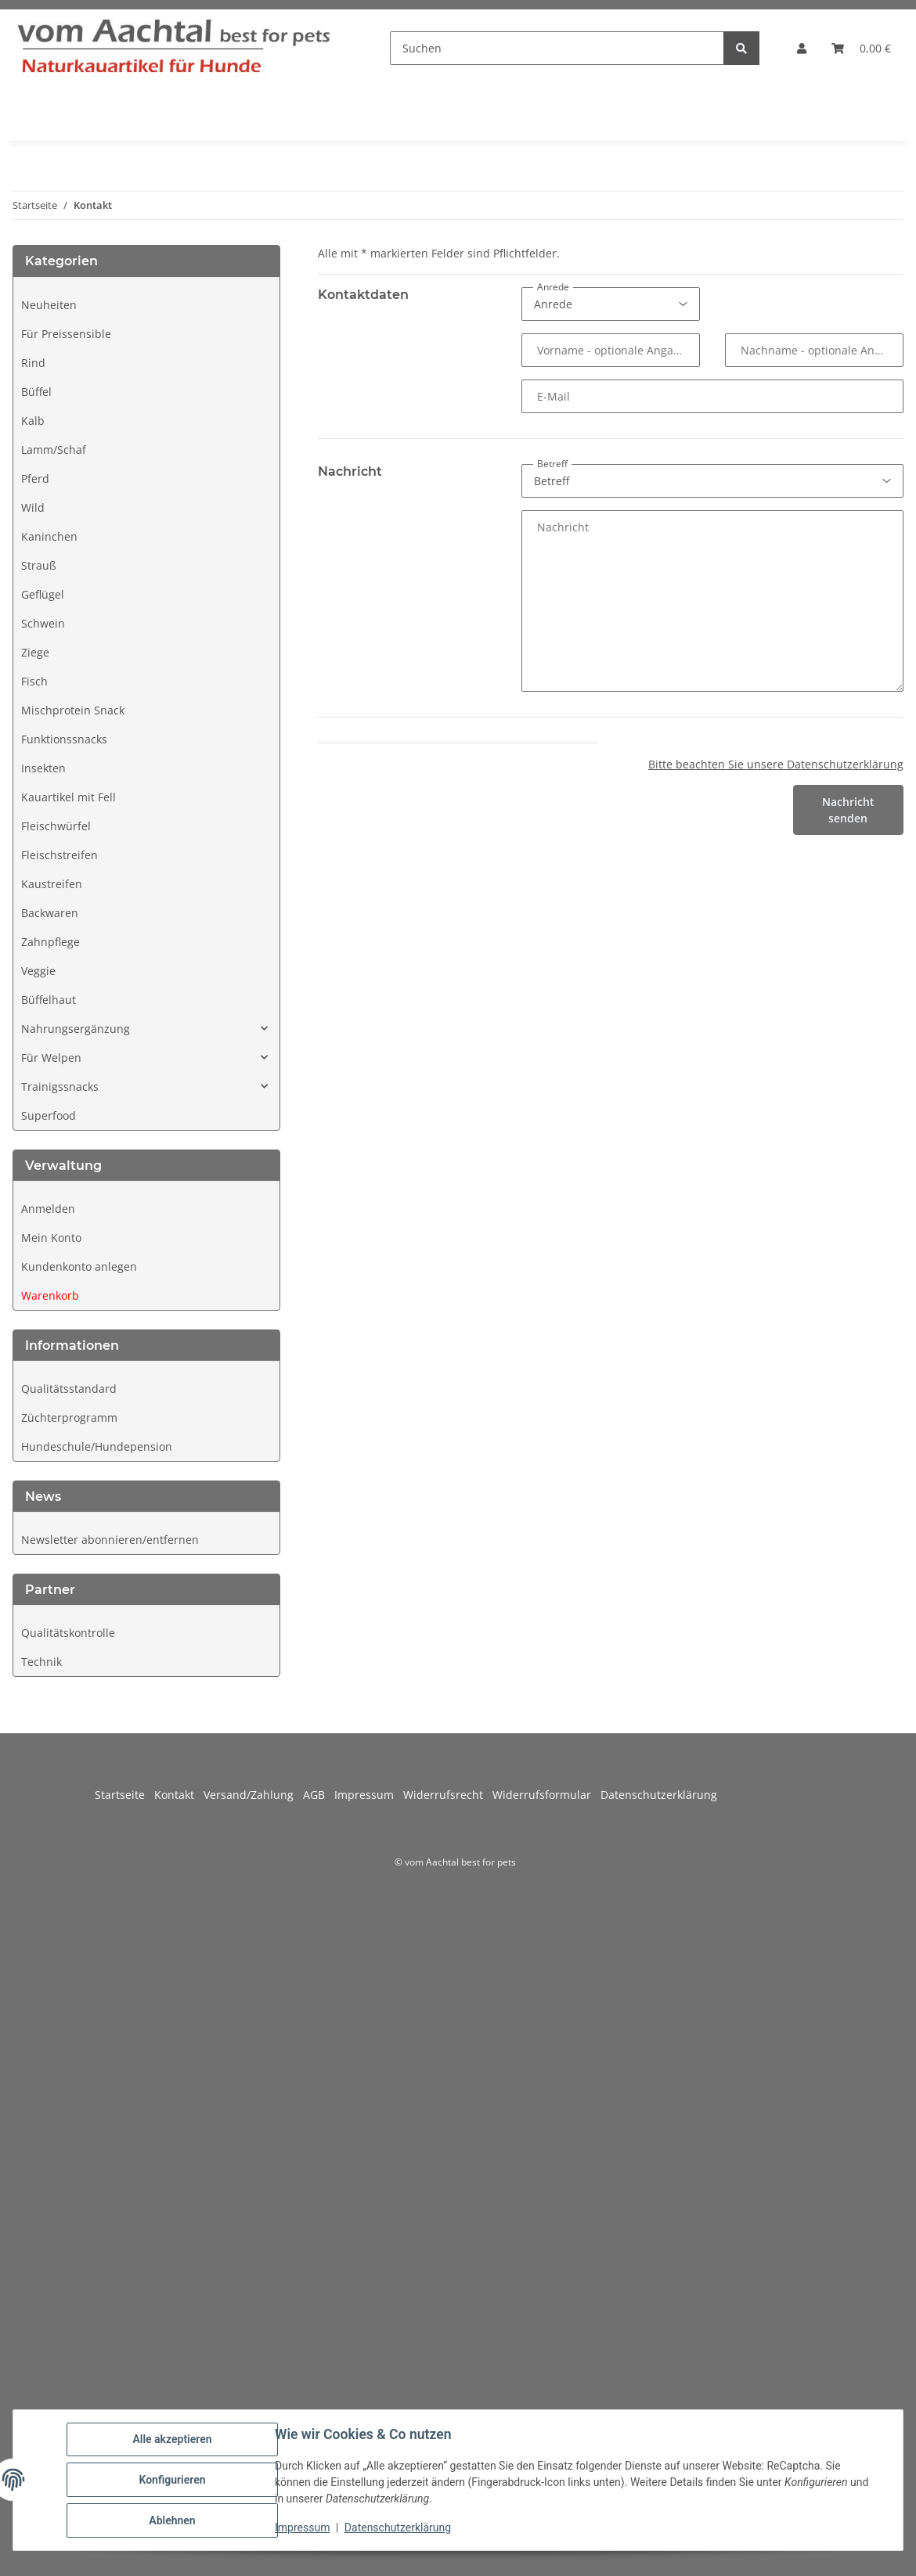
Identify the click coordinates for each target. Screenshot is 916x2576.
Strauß (38, 565)
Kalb (33, 420)
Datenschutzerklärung (397, 2527)
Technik (41, 1661)
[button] (801, 48)
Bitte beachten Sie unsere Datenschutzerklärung (775, 764)
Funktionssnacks (64, 739)
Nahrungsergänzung (75, 1028)
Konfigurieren (172, 2479)
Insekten (43, 768)
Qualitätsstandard (69, 1388)
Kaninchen (49, 536)
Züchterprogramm (69, 1417)
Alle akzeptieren (171, 2439)
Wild (33, 507)
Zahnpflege (50, 941)
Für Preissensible (66, 333)
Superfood (48, 1115)
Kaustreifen (51, 883)
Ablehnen (172, 2520)
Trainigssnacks (60, 1086)
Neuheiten (49, 304)
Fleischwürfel (56, 825)
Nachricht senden (848, 810)
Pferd (35, 478)
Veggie (38, 970)
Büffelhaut (48, 999)
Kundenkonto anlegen (79, 1266)
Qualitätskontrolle (68, 1632)
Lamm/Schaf (53, 449)
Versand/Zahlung (253, 1794)
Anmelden (48, 1208)
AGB (318, 1794)
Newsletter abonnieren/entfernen (110, 1539)
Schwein (43, 623)
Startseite (124, 1794)
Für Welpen (51, 1057)
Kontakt (179, 1794)
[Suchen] (557, 48)
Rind (33, 362)
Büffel (36, 391)
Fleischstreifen (59, 854)
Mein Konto (51, 1237)
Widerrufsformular (546, 1794)
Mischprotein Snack (72, 710)
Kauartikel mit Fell (68, 797)
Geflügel (42, 594)
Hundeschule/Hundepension (96, 1446)
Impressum (302, 2527)
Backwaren (49, 912)
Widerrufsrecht (447, 1794)
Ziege (35, 652)
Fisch (34, 681)
